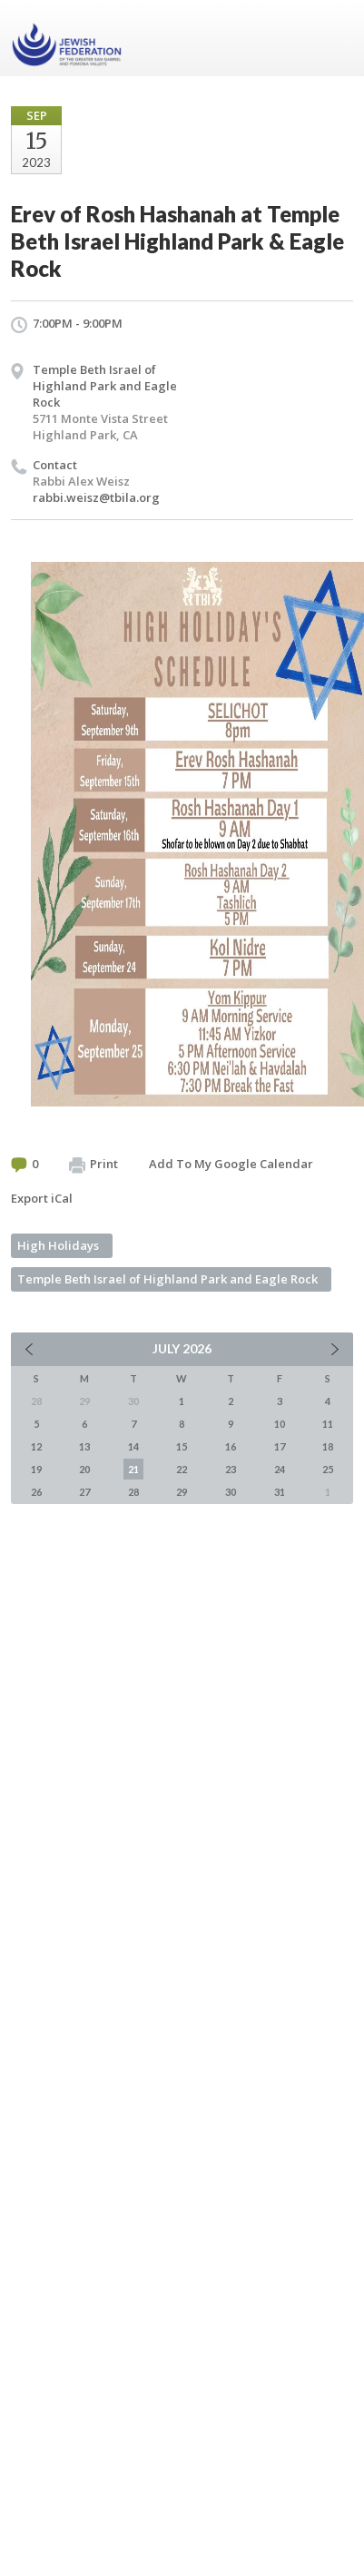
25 (327, 1469)
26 (36, 1492)
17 (279, 1446)
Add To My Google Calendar (231, 1163)
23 (230, 1469)
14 (133, 1446)
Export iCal (42, 1198)
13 (84, 1446)
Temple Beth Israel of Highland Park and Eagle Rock (105, 385)
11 (327, 1424)
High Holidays (58, 1245)
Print (93, 1164)
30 (230, 1492)
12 (36, 1446)
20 (84, 1469)
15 (181, 1446)
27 (84, 1492)
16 (230, 1446)
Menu (332, 38)
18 (327, 1446)
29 (181, 1492)
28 (133, 1492)
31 (279, 1492)
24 (279, 1469)
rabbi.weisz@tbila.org (96, 497)
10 (279, 1424)
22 (181, 1469)
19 (36, 1469)
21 (133, 1469)
